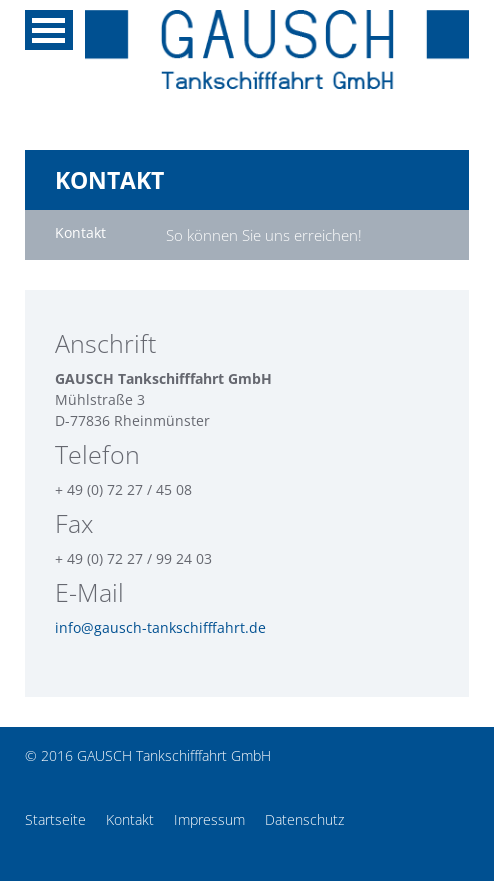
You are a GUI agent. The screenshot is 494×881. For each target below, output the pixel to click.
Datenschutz (304, 819)
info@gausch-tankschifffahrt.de (160, 627)
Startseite (55, 819)
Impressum (209, 819)
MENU (49, 30)
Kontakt (130, 819)
